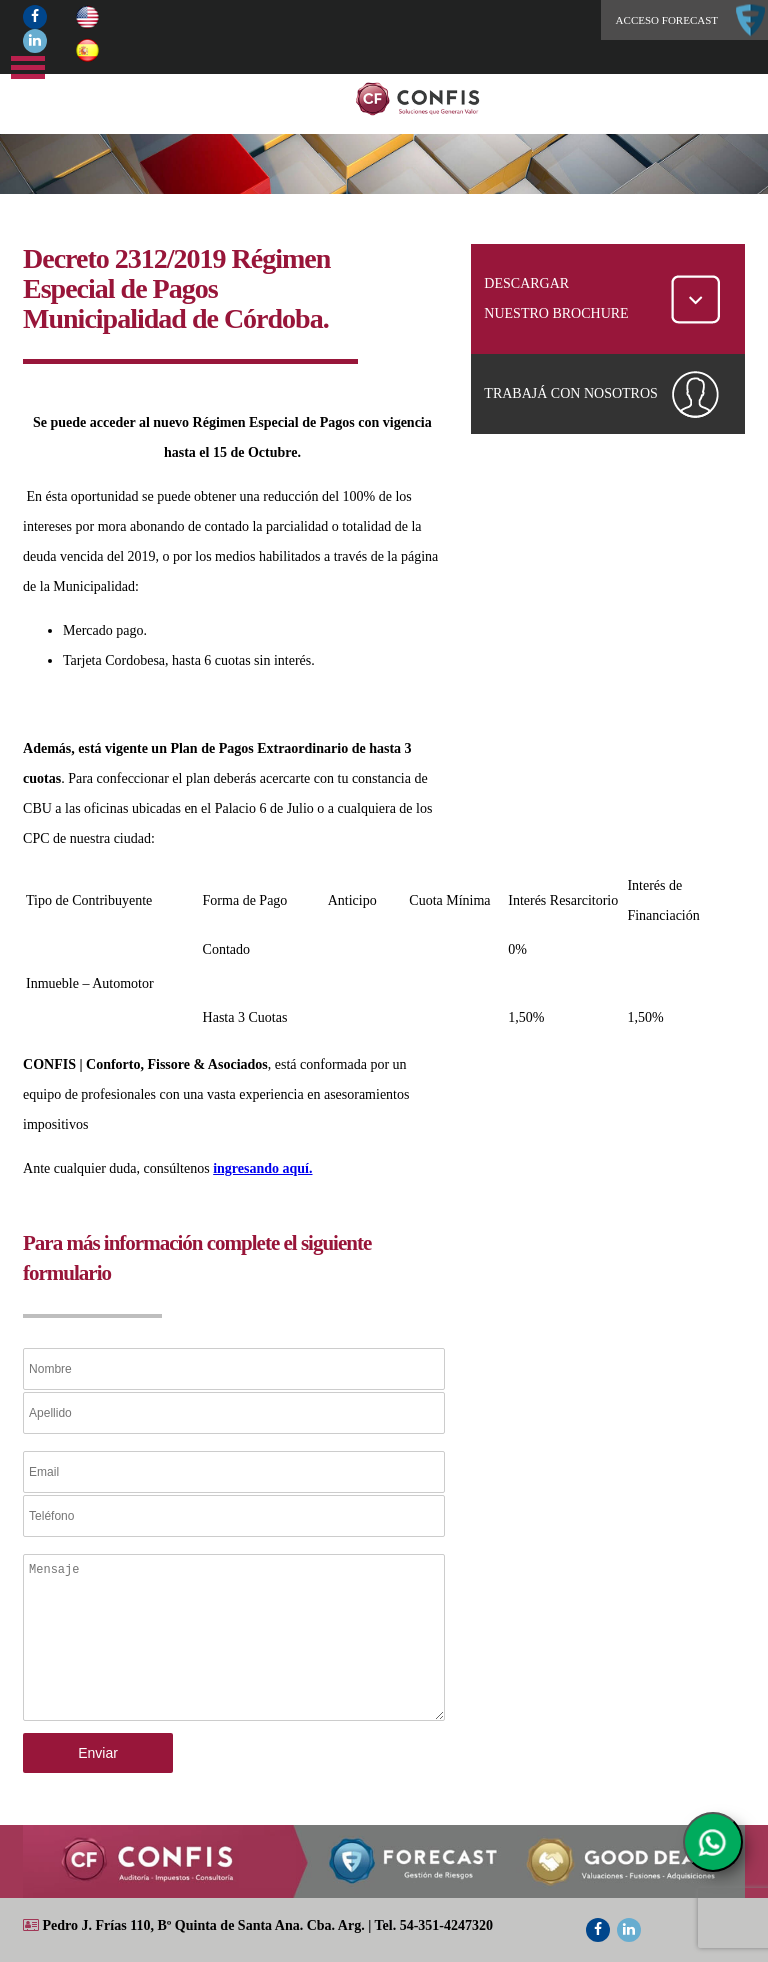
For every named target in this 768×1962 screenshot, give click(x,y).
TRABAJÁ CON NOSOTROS (570, 393)
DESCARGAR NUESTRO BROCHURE (556, 298)
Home (456, 99)
